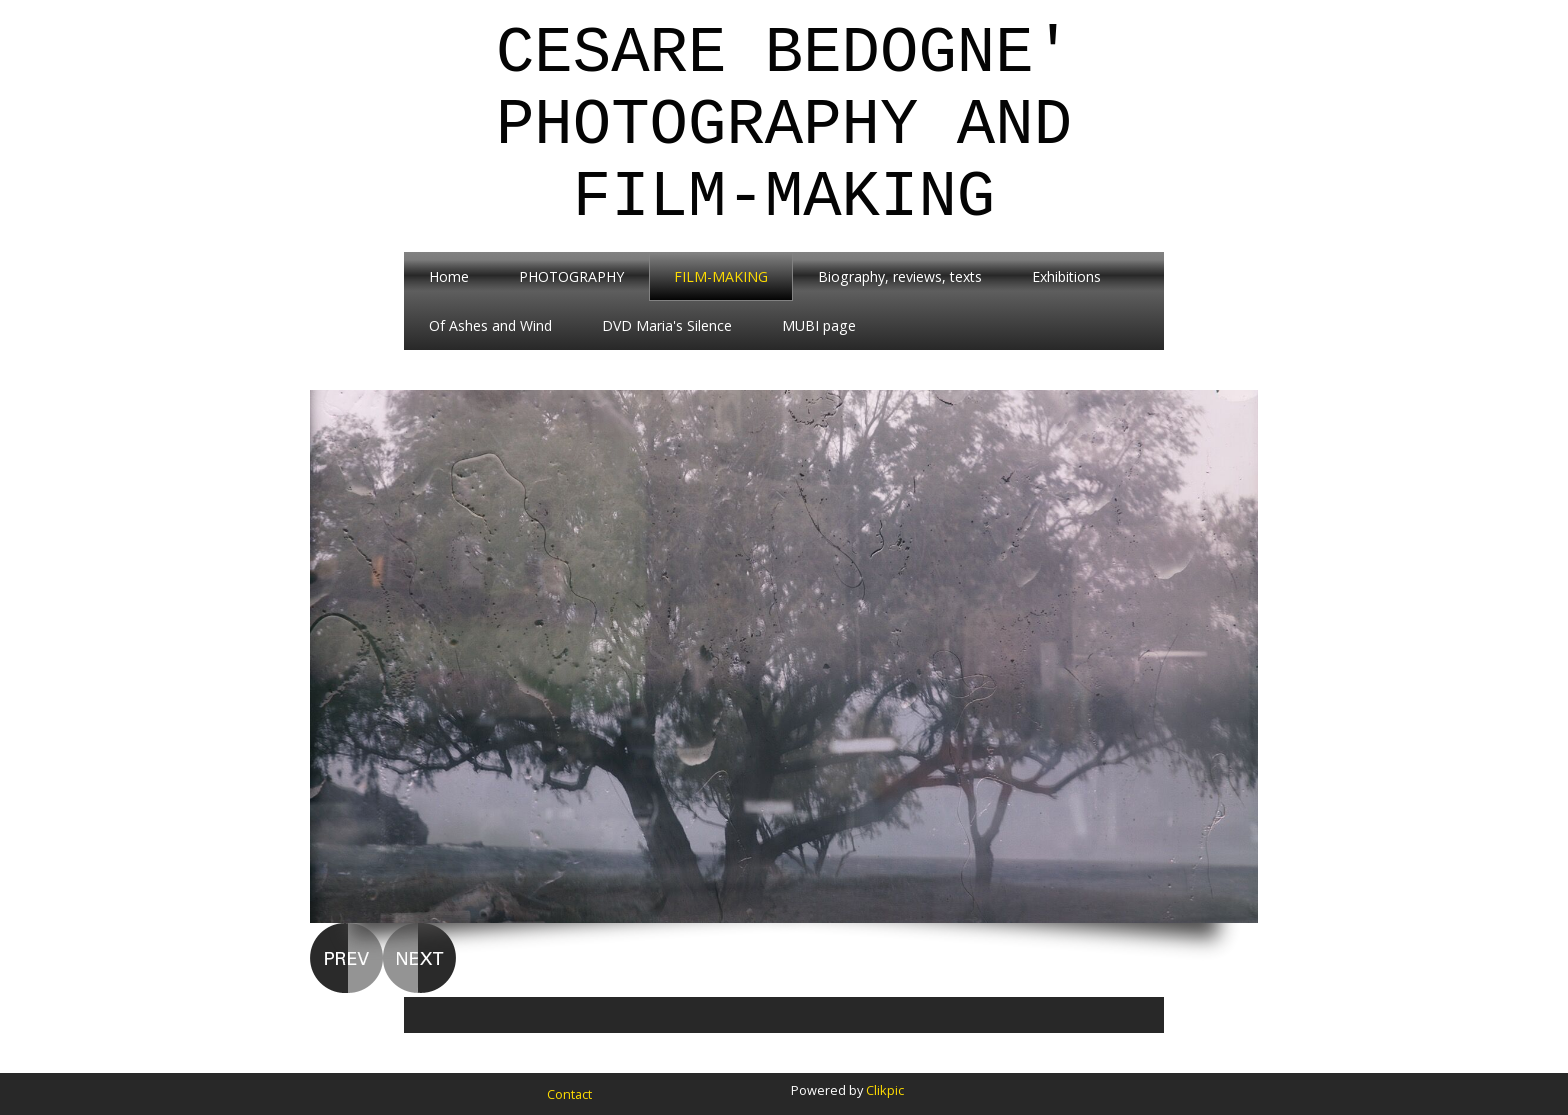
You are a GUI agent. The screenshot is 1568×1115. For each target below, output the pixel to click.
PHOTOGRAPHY (571, 276)
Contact (569, 1094)
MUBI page (819, 325)
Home (449, 276)
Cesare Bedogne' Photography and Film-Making (784, 126)
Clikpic (885, 1090)
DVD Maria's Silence (667, 325)
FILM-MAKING (721, 276)
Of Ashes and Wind (490, 325)
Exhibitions (1066, 276)
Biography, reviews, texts (900, 276)
